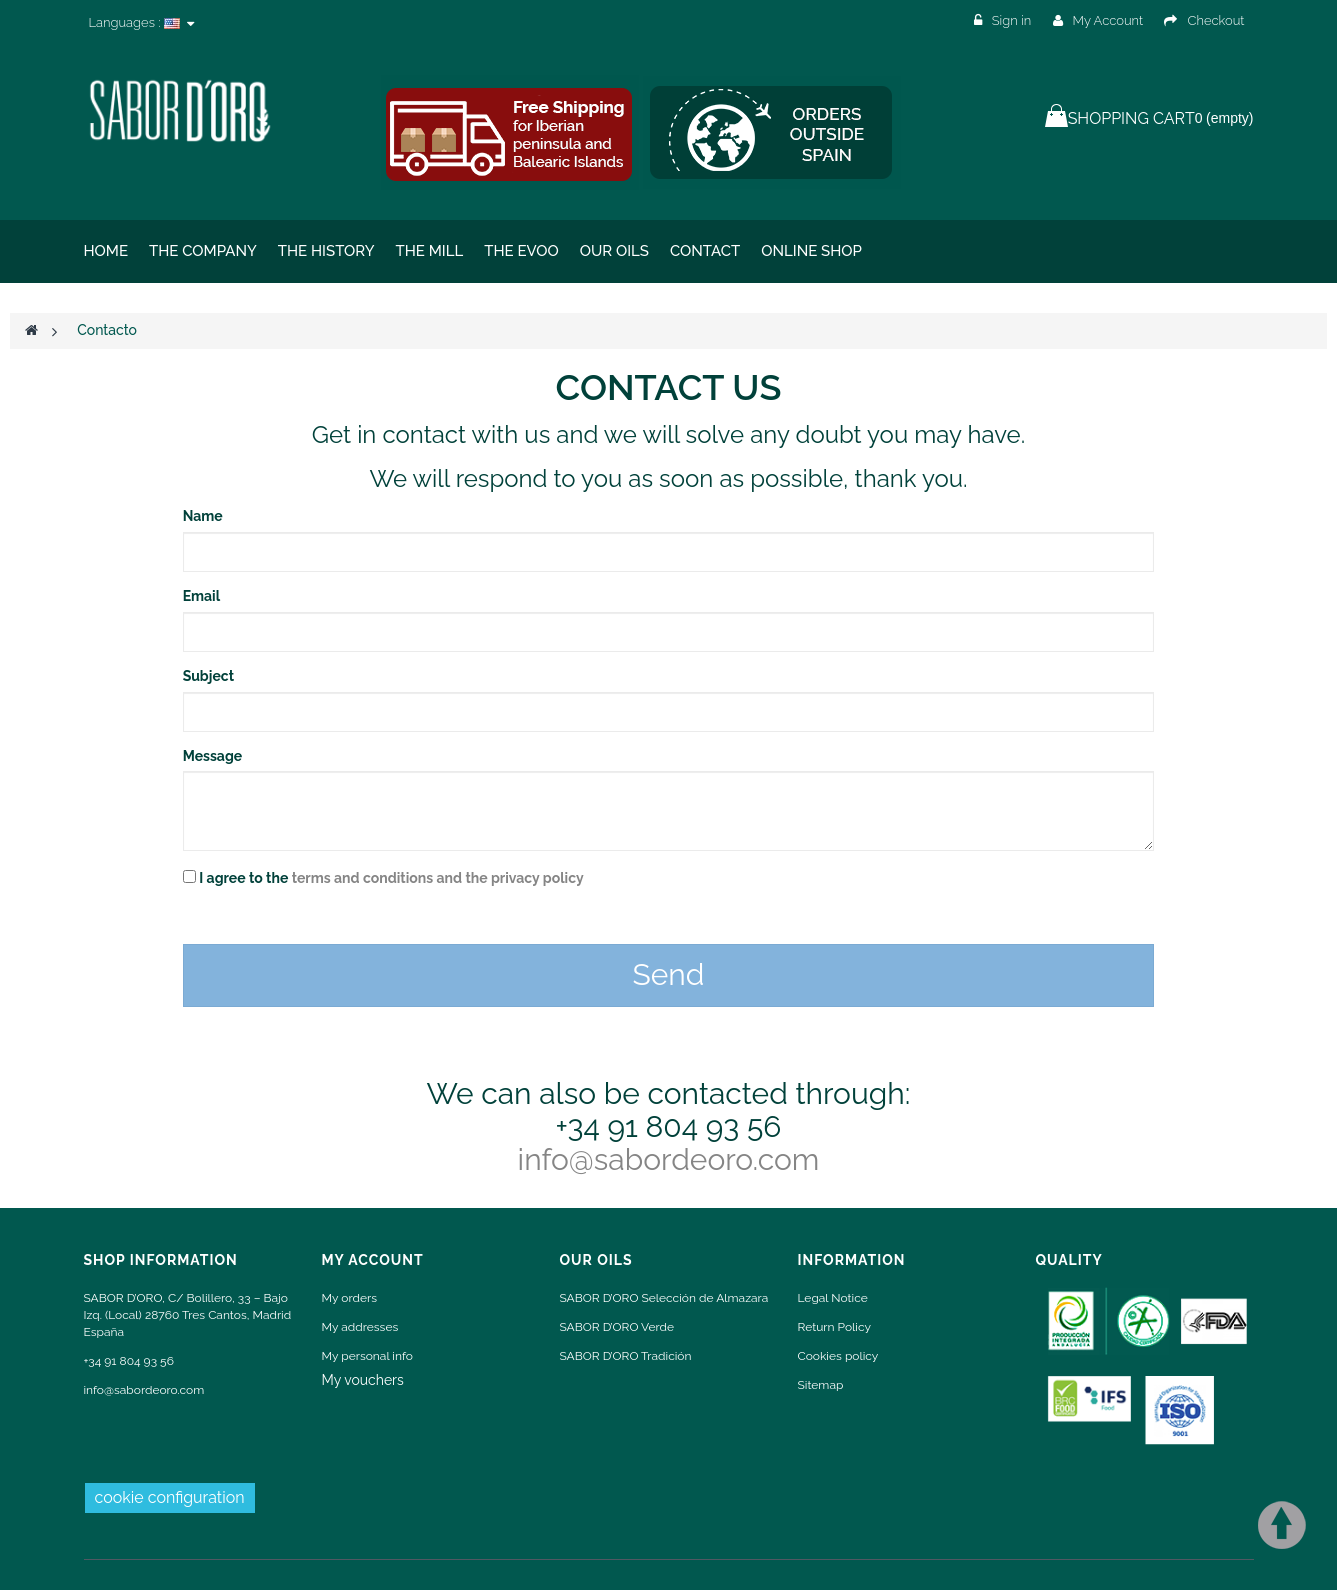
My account (373, 1260)
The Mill (429, 251)
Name (203, 516)
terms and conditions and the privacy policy (438, 878)
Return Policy (834, 1327)
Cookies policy (838, 1356)
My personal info (367, 1356)
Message (213, 756)
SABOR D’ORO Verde (617, 1327)
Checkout (1204, 20)
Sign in (1004, 20)
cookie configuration (170, 1497)
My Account (1098, 20)
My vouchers (363, 1380)
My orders (349, 1298)
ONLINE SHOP (811, 251)
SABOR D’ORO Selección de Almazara (664, 1298)
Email (201, 596)
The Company (203, 251)
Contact (705, 251)
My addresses (360, 1327)
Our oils (614, 251)
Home (106, 251)
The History (326, 251)
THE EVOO (521, 251)
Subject (208, 676)
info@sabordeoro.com (669, 1159)
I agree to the (391, 878)
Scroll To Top (1282, 1525)
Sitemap (821, 1385)
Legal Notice (833, 1298)
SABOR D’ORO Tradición (626, 1356)
